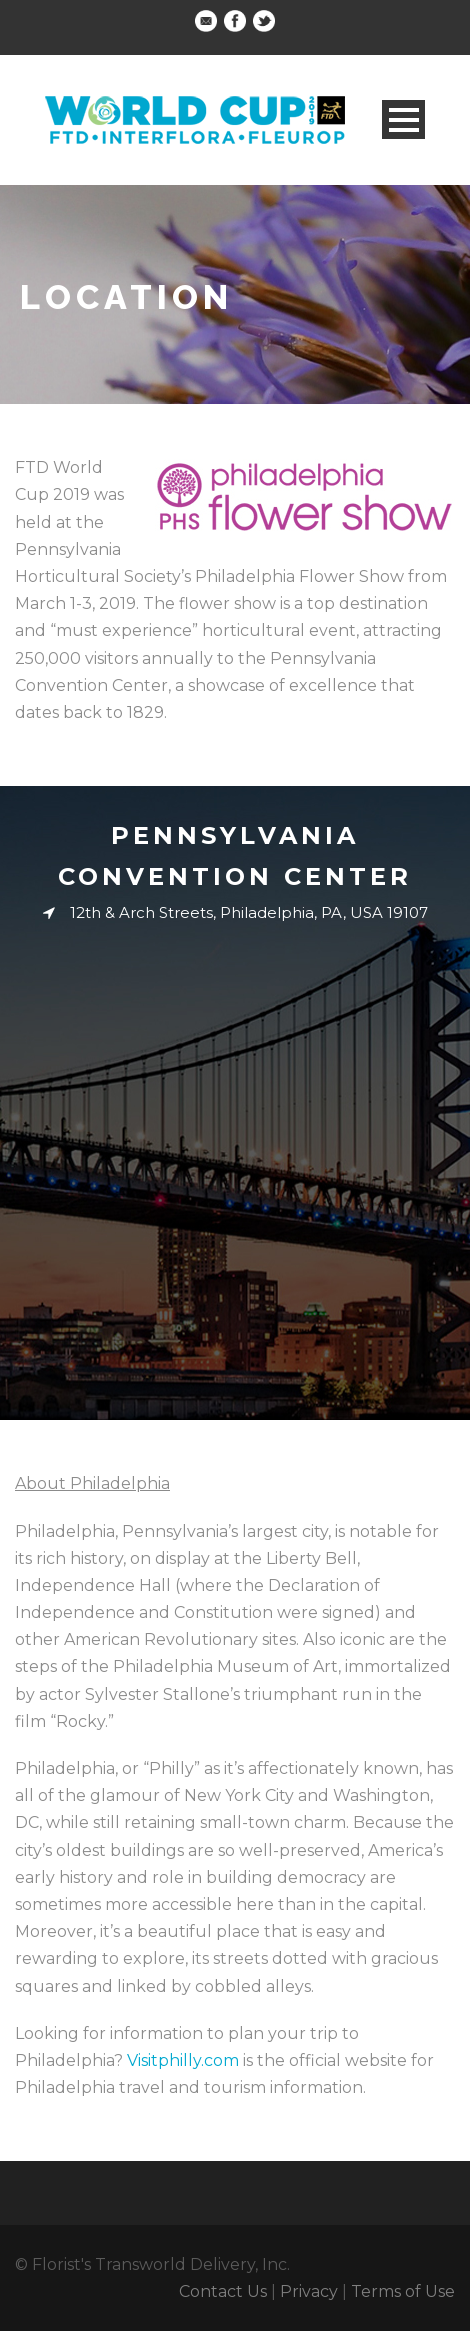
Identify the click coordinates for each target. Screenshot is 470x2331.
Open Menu (403, 119)
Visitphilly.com (183, 2060)
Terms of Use (403, 2291)
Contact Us (223, 2291)
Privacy (309, 2291)
